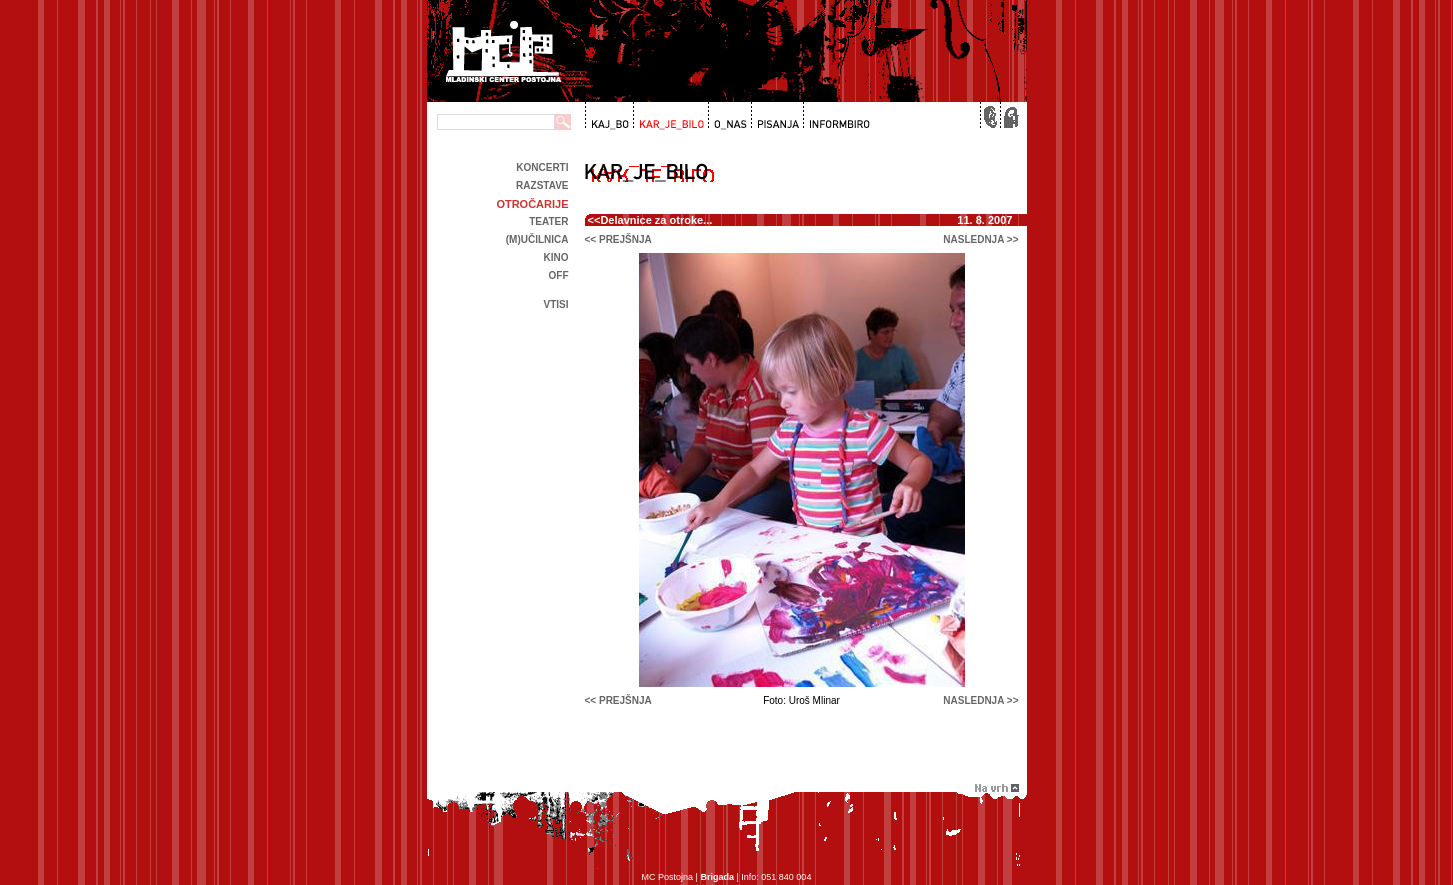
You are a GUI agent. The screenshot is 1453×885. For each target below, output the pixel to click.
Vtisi (555, 304)
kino (556, 257)
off (559, 275)
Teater (548, 221)
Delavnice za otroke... (656, 220)
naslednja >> (980, 239)
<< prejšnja (618, 239)
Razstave (542, 185)
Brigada (717, 877)
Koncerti (542, 167)
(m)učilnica (537, 239)
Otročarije (532, 204)
